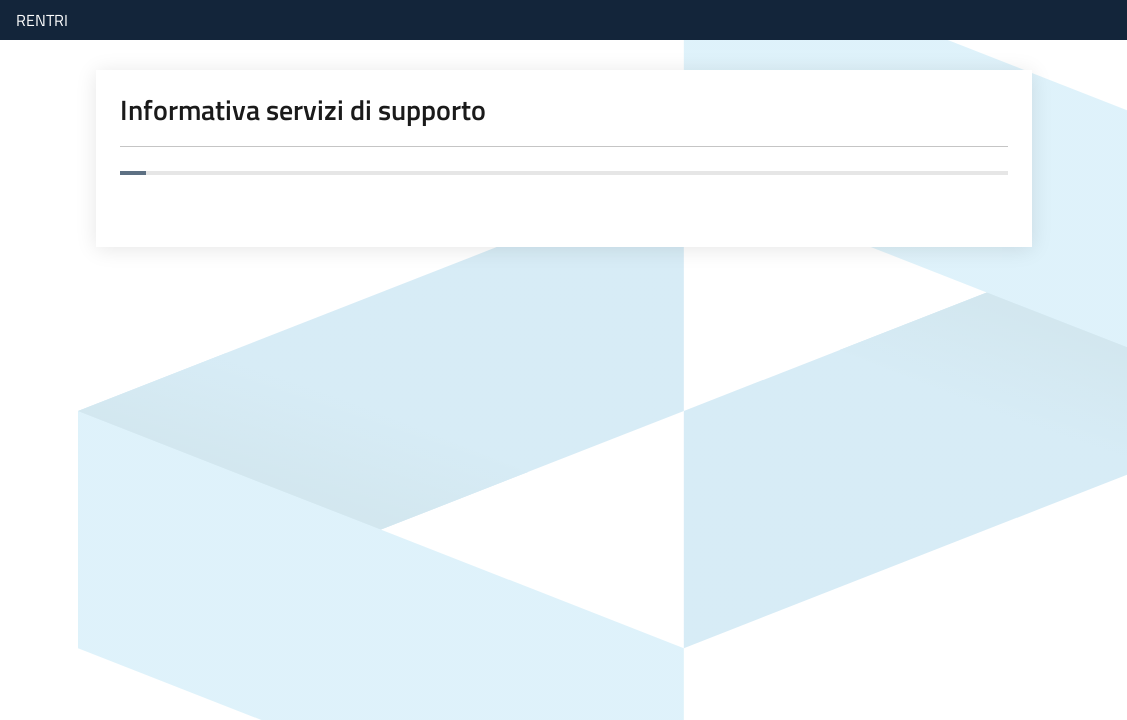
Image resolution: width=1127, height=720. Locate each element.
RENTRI (42, 20)
